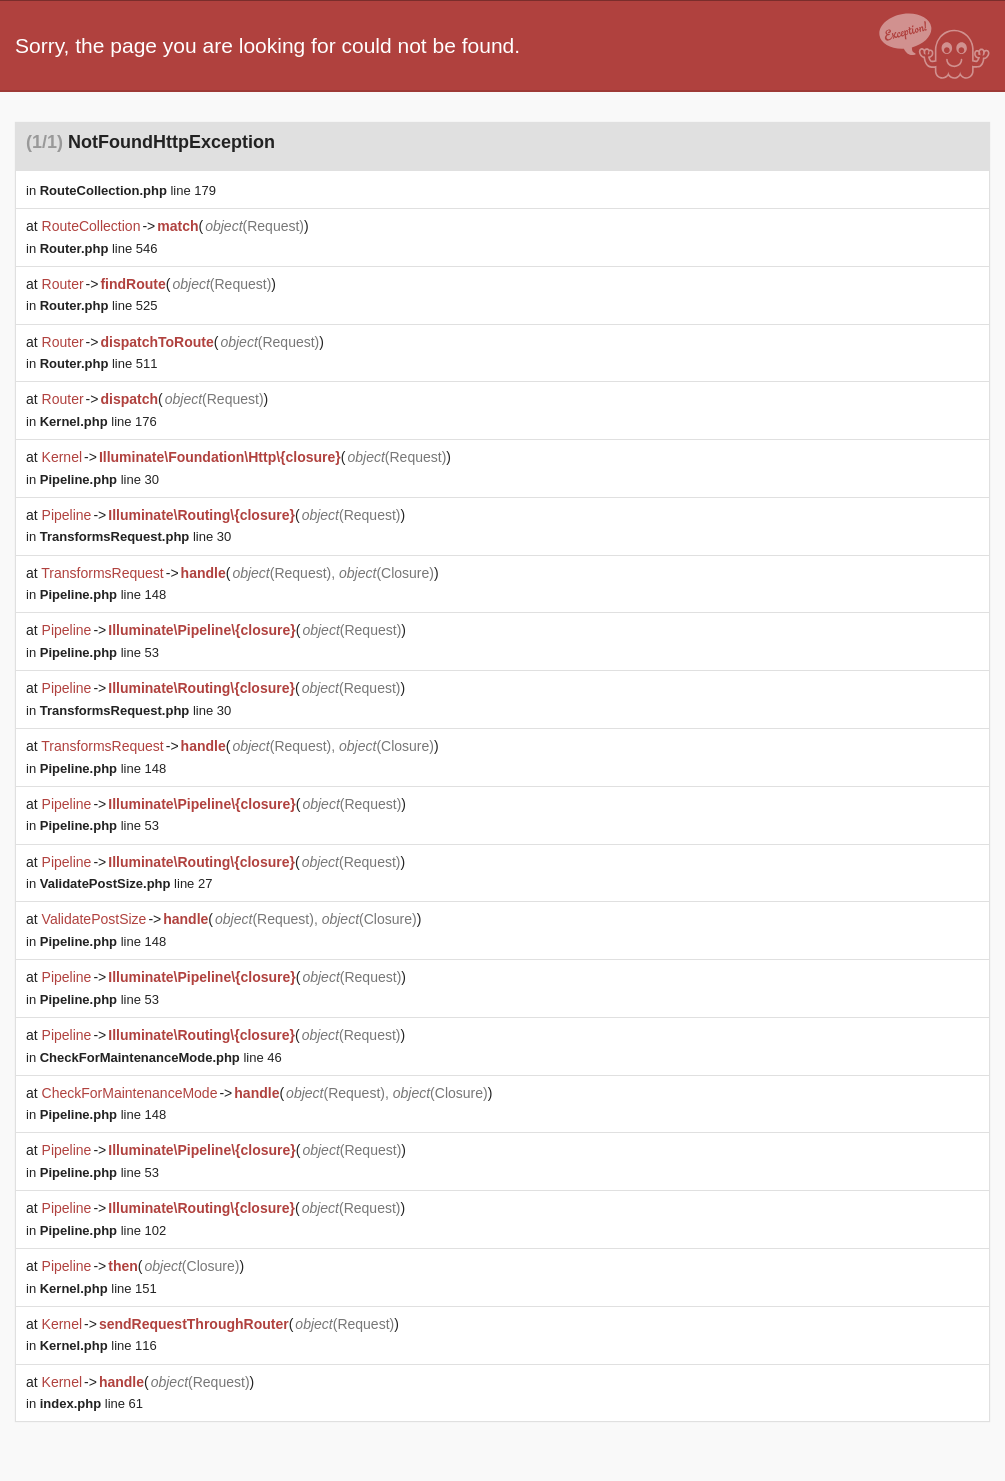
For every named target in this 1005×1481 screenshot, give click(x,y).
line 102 (103, 1230)
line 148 (103, 594)
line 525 (99, 305)
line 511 (99, 363)
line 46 (161, 1057)
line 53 (99, 652)
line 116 (98, 1345)
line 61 (91, 1403)
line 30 (99, 479)
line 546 (99, 248)
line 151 (98, 1288)
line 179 (128, 190)
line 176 (98, 421)
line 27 (126, 883)
